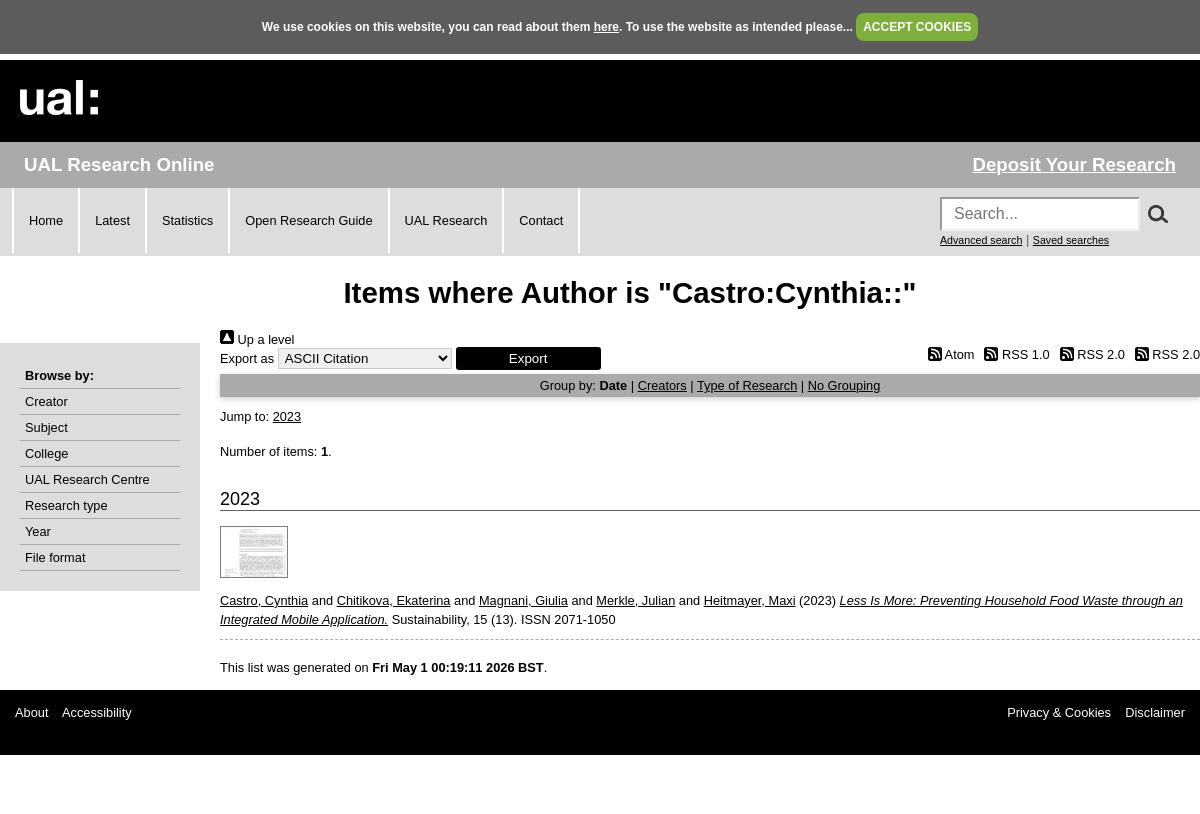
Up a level (257, 339)
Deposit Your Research (1074, 164)
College (46, 453)
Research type (66, 505)
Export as (247, 358)
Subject (46, 427)
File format (55, 557)
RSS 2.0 (1089, 354)
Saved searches (1071, 240)
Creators (662, 385)
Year (38, 531)
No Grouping (844, 385)
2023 (287, 416)
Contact (541, 220)
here (606, 27)
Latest (112, 220)
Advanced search (981, 240)
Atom (947, 354)
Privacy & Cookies (1059, 712)
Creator (46, 401)
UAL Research (446, 220)
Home (46, 220)
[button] (528, 358)
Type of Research (747, 385)
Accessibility (97, 712)
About (31, 712)
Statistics (187, 220)
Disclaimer (1155, 712)
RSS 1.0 (1014, 354)
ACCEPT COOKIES (917, 27)
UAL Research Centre (87, 479)
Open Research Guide (308, 220)
